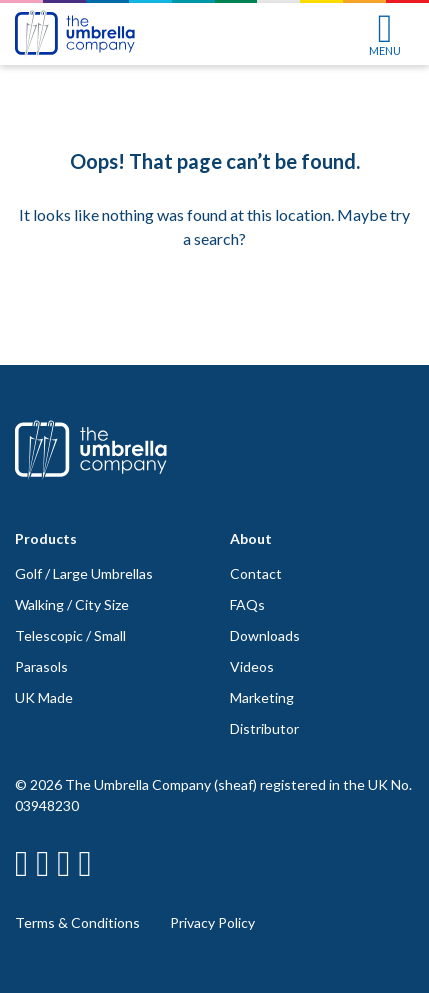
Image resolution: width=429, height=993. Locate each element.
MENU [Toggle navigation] (385, 35)
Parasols (41, 666)
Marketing (262, 697)
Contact (256, 573)
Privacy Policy (212, 922)
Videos (252, 666)
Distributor (264, 728)
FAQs (247, 604)
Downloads (265, 635)
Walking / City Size (72, 604)
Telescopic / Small (70, 635)
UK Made (44, 697)
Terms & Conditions (77, 922)
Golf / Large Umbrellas (84, 573)
